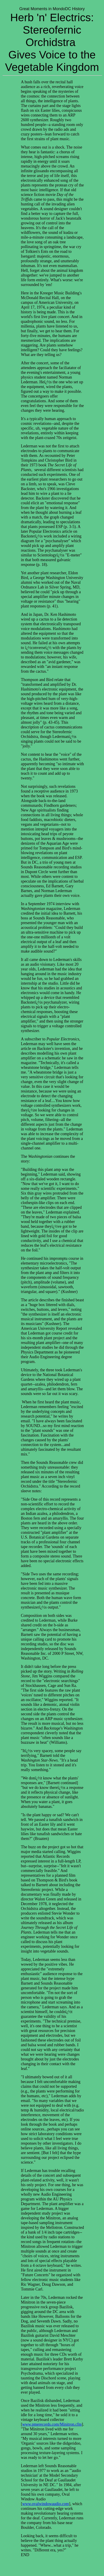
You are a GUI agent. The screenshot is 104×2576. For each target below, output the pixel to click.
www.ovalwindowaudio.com (45, 2503)
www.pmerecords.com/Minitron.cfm (52, 2423)
